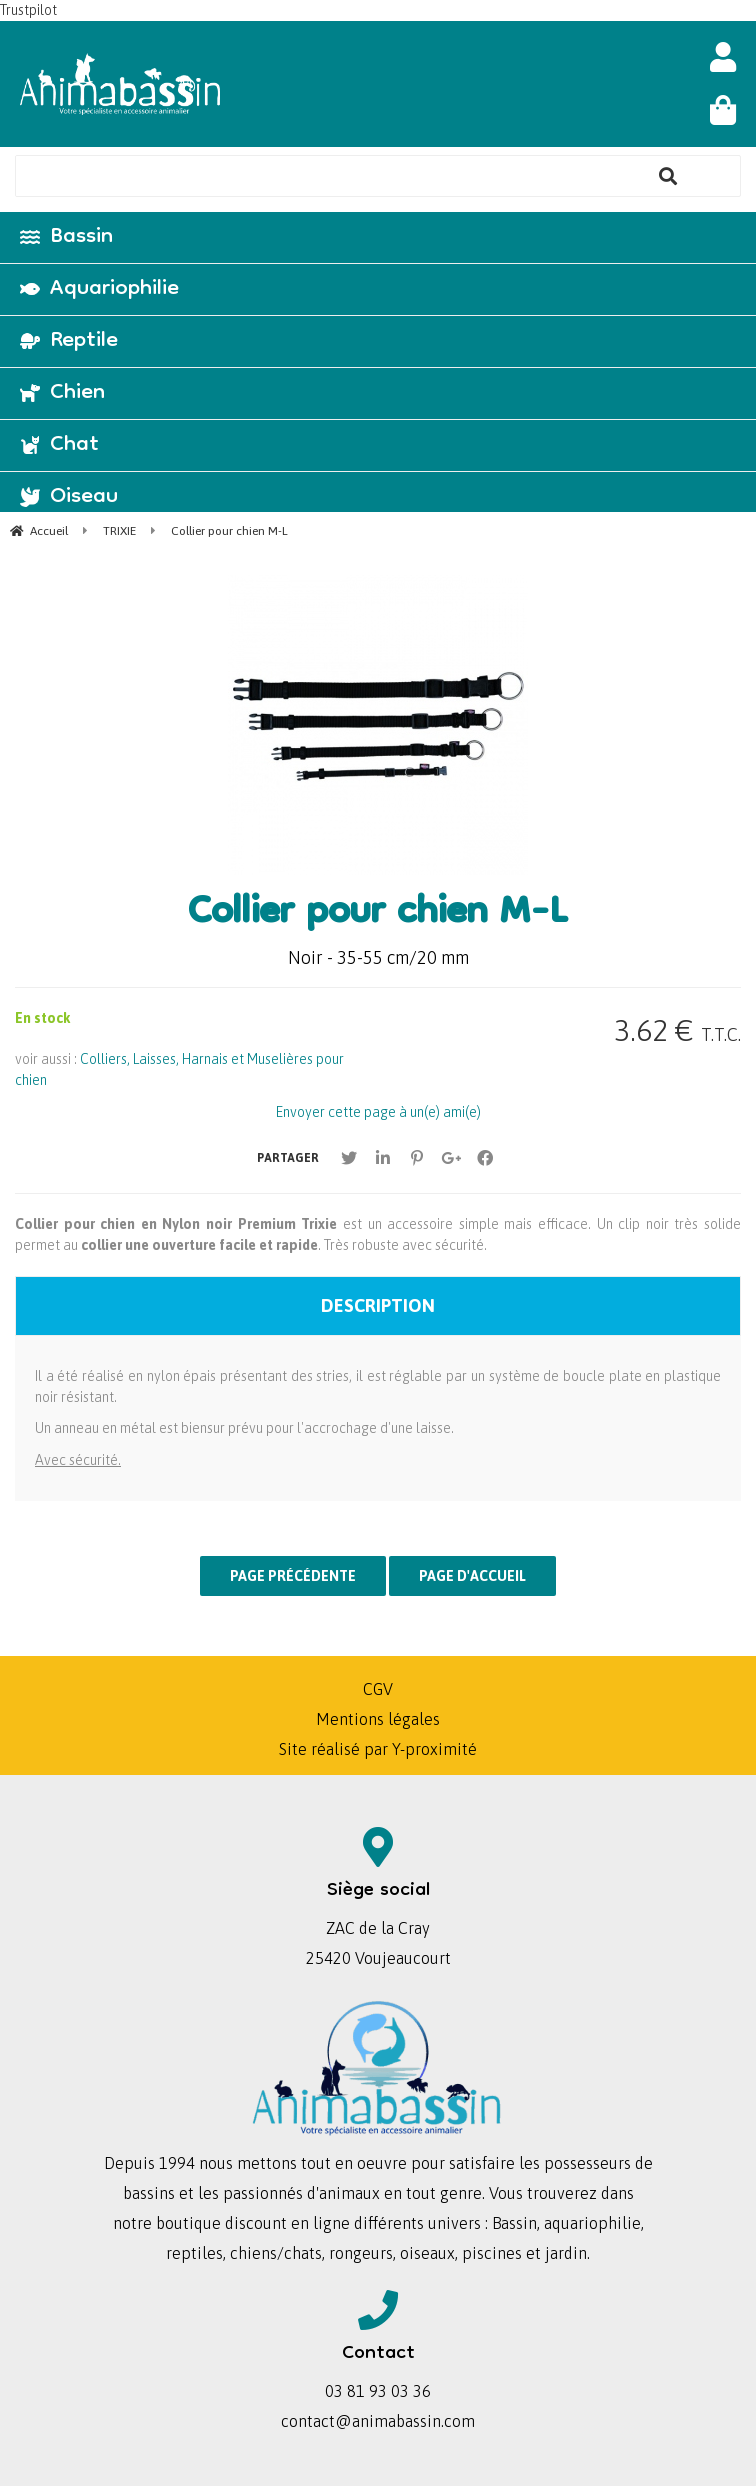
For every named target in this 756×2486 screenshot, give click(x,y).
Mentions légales (378, 1719)
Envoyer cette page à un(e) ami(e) (378, 1112)
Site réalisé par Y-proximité (378, 1749)
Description (378, 1305)
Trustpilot (28, 10)
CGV (378, 1689)
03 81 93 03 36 (378, 2391)
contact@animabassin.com (378, 2421)
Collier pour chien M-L (378, 915)
